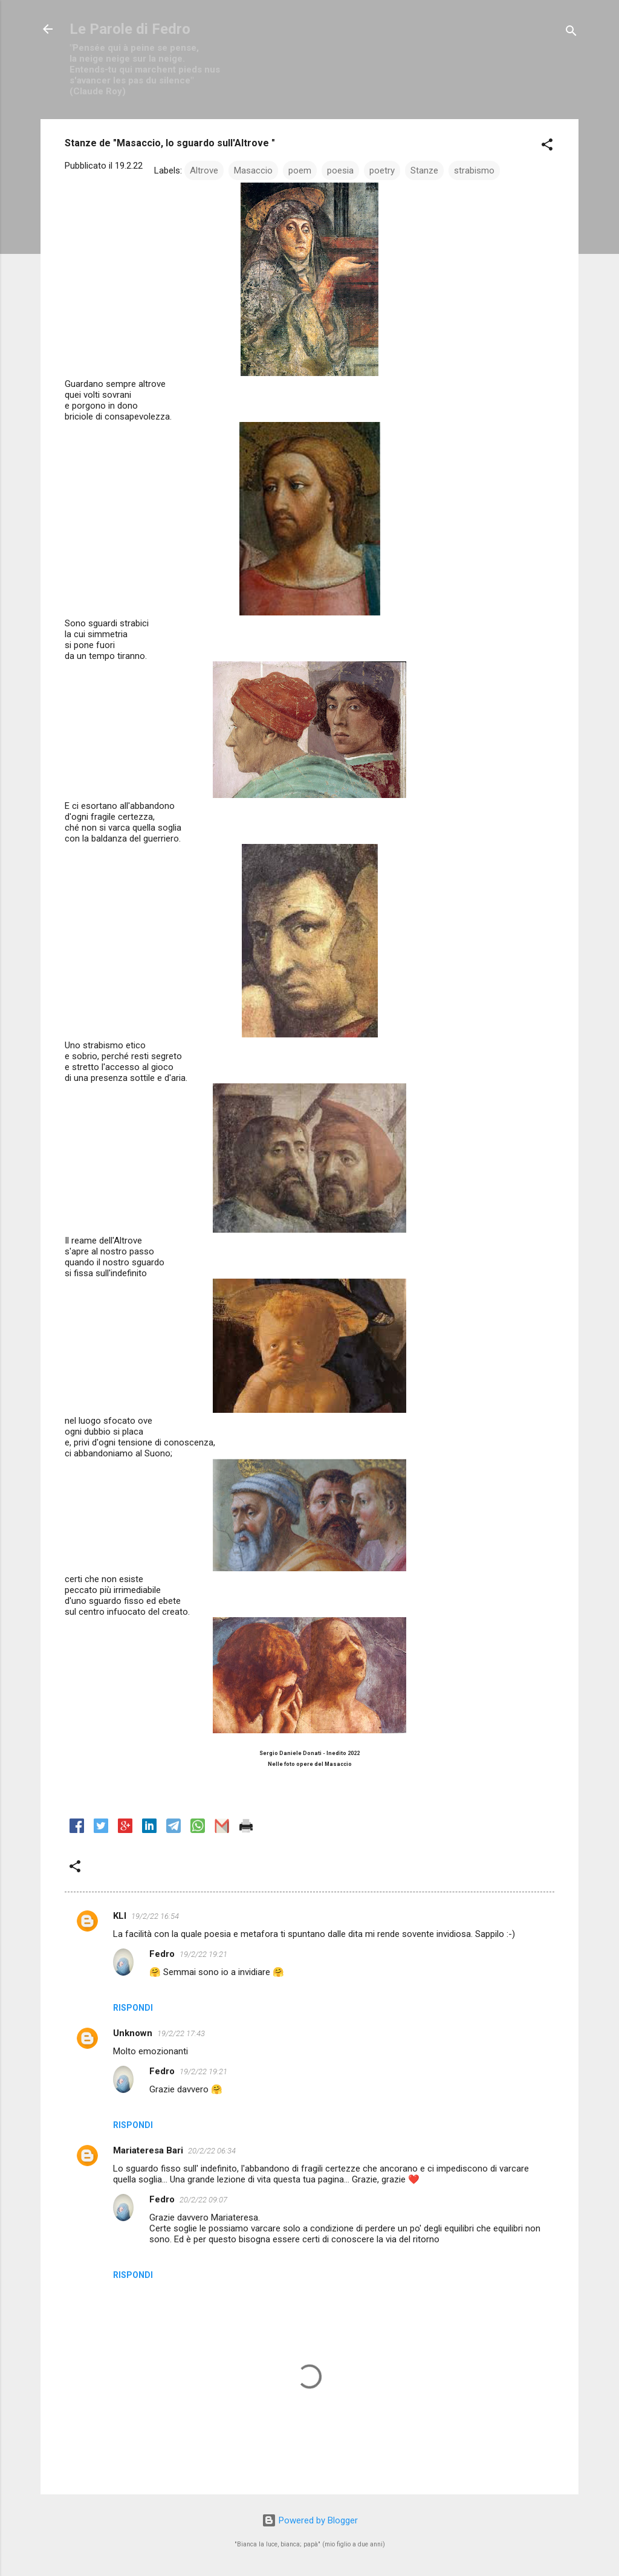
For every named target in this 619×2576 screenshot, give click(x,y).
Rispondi (133, 2008)
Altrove (204, 170)
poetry (382, 170)
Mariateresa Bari (148, 2150)
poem (299, 170)
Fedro (162, 1953)
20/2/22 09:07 (203, 2199)
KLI (119, 1915)
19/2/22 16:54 (155, 1916)
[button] (547, 146)
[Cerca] (571, 33)
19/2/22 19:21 (203, 1954)
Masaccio (253, 170)
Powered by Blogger (310, 2520)
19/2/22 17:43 (181, 2033)
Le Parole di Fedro (130, 29)
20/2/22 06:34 (212, 2150)
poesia (340, 170)
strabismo (474, 170)
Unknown (132, 2033)
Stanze (424, 170)
